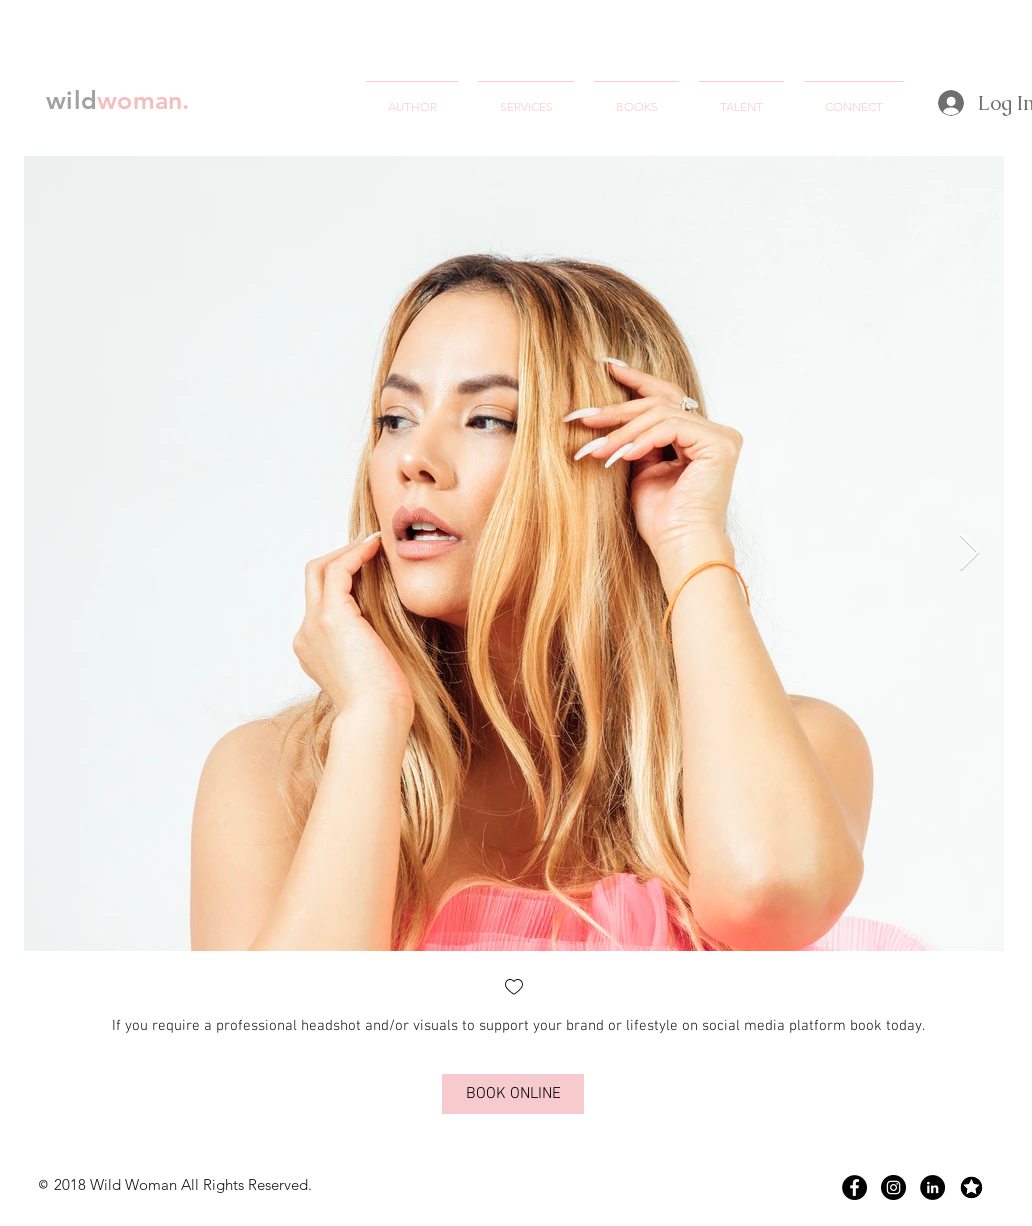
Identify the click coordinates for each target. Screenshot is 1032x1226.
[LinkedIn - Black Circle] (932, 1187)
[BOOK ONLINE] (513, 1094)
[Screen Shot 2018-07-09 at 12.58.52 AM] (971, 1187)
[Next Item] (969, 553)
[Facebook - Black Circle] (854, 1187)
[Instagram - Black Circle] (893, 1187)
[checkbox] (514, 988)
